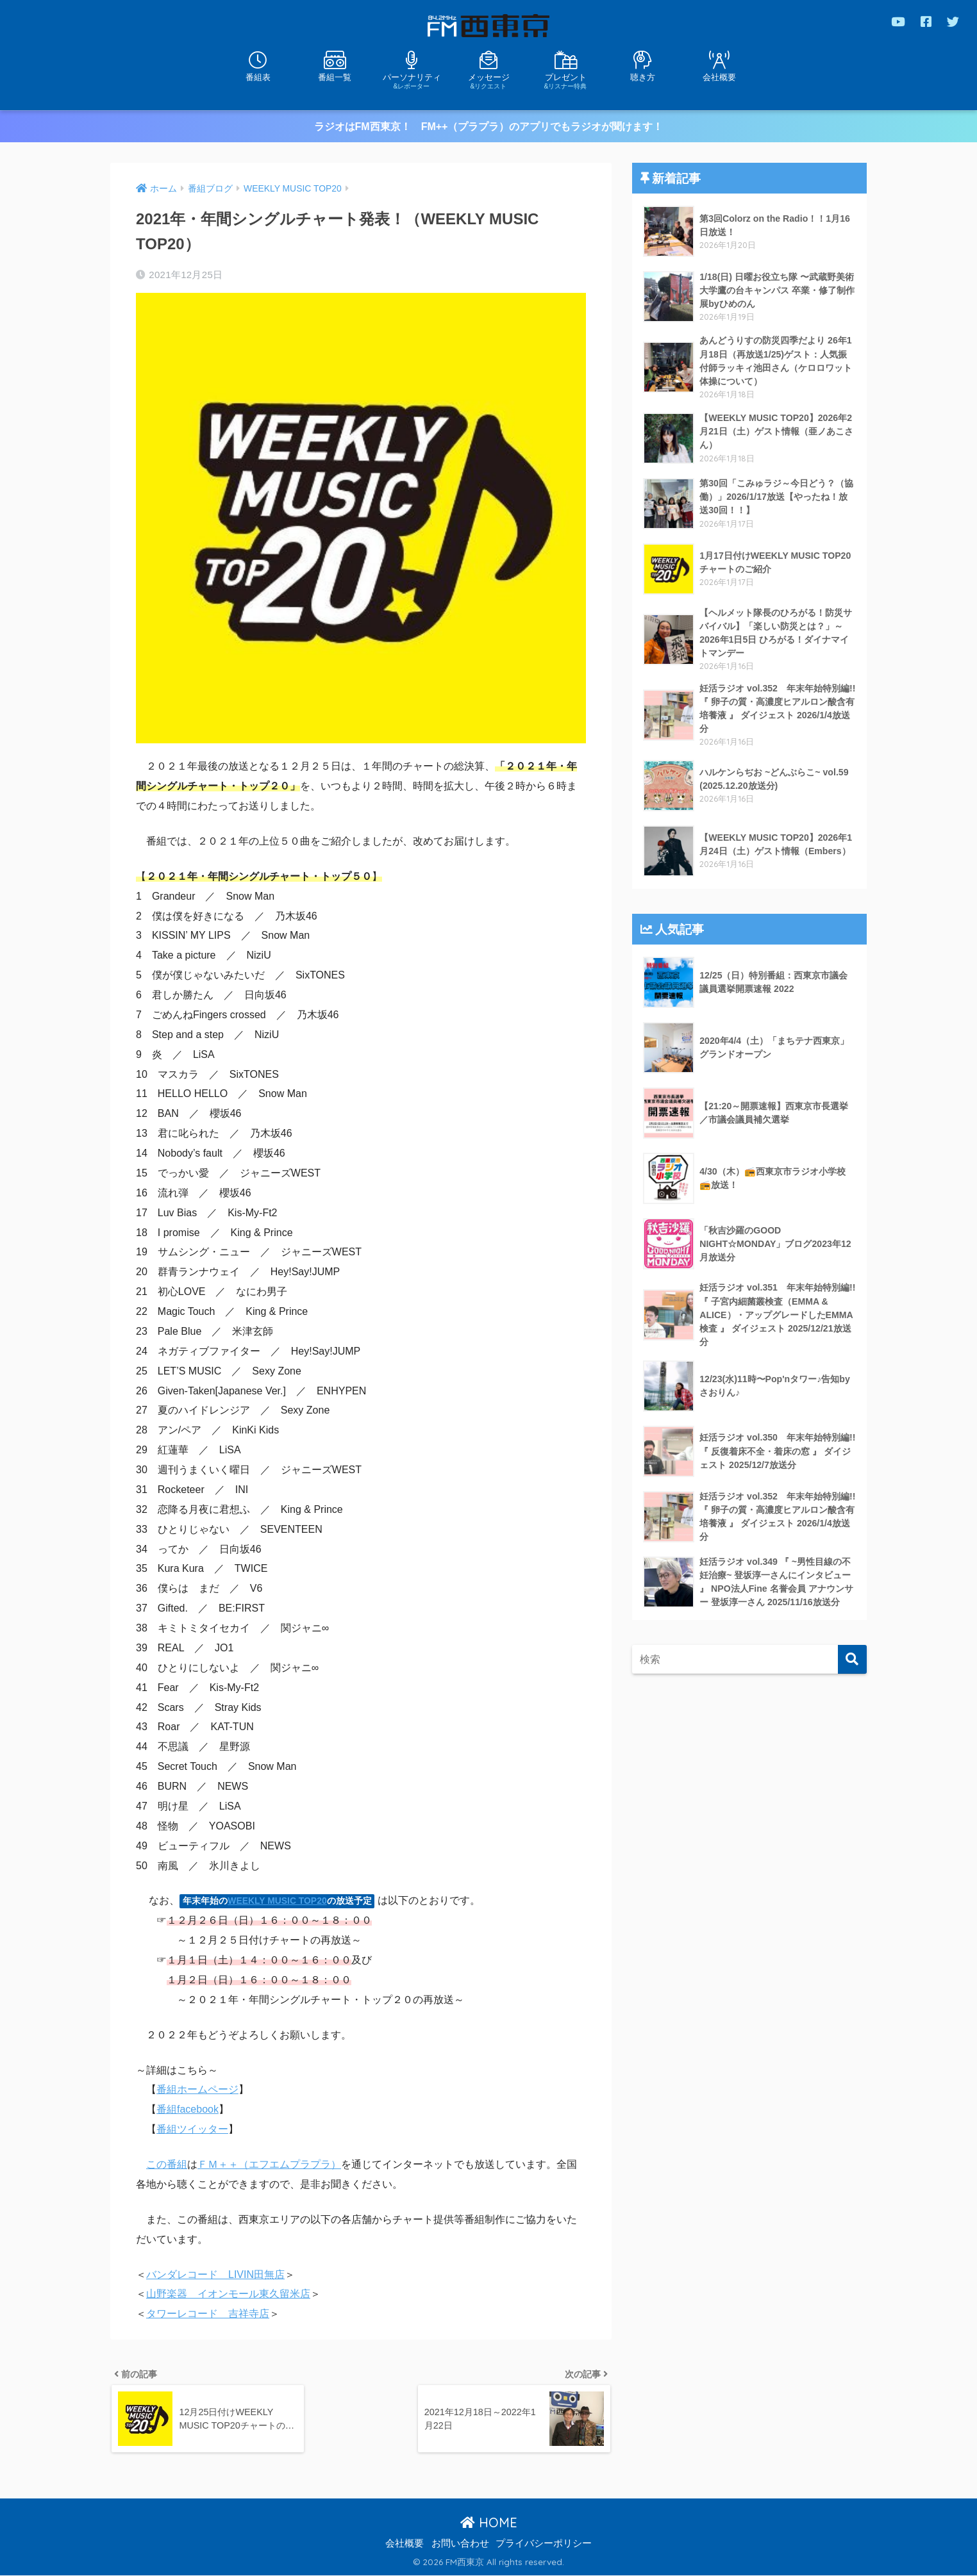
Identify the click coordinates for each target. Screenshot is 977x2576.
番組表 (258, 76)
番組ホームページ (197, 2088)
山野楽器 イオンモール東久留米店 (228, 2293)
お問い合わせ (460, 2544)
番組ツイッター (192, 2128)
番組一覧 (334, 76)
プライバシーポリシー (544, 2544)
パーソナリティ (411, 80)
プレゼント (565, 80)
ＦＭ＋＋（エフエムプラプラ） (269, 2163)
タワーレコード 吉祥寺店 (207, 2313)
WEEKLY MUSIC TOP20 (277, 1900)
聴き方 (642, 76)
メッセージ (488, 80)
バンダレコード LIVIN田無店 (215, 2273)
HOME (488, 2523)
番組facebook (187, 2108)
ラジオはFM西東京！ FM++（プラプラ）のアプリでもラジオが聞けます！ (489, 125)
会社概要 (719, 76)
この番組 (166, 2163)
